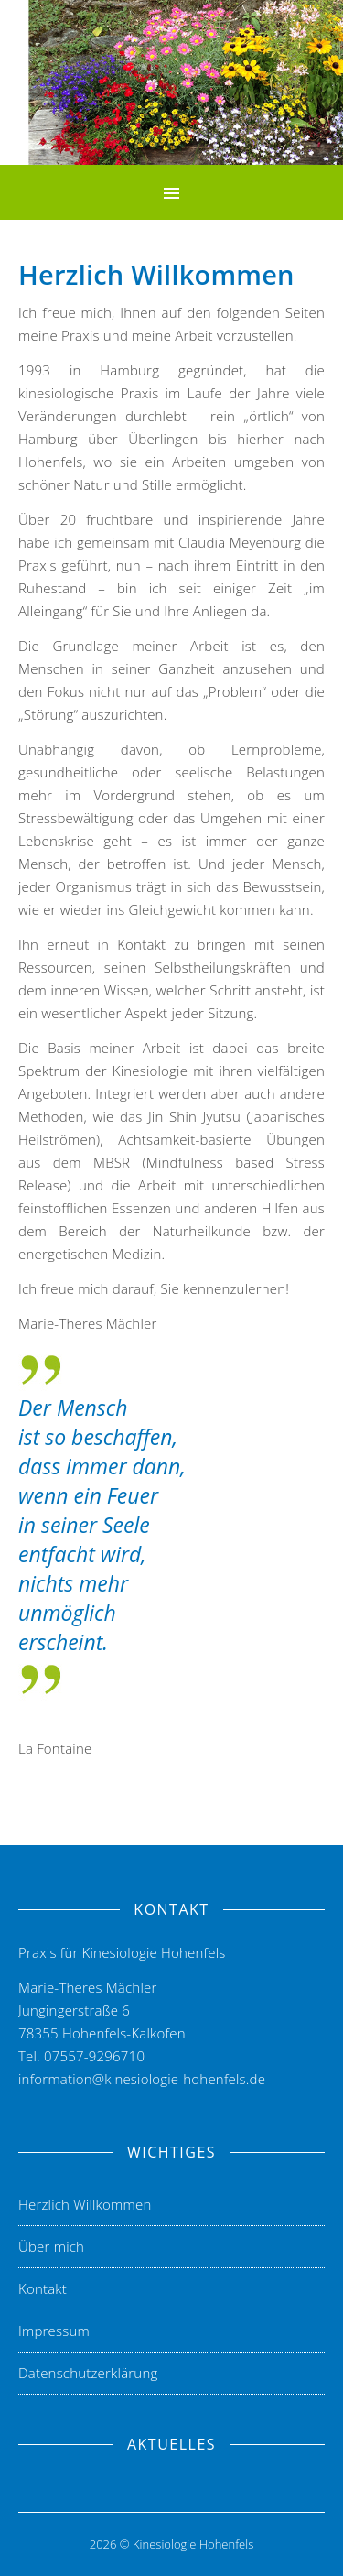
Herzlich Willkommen (84, 2204)
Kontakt (42, 2288)
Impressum (54, 2330)
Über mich (51, 2246)
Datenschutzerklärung (87, 2373)
